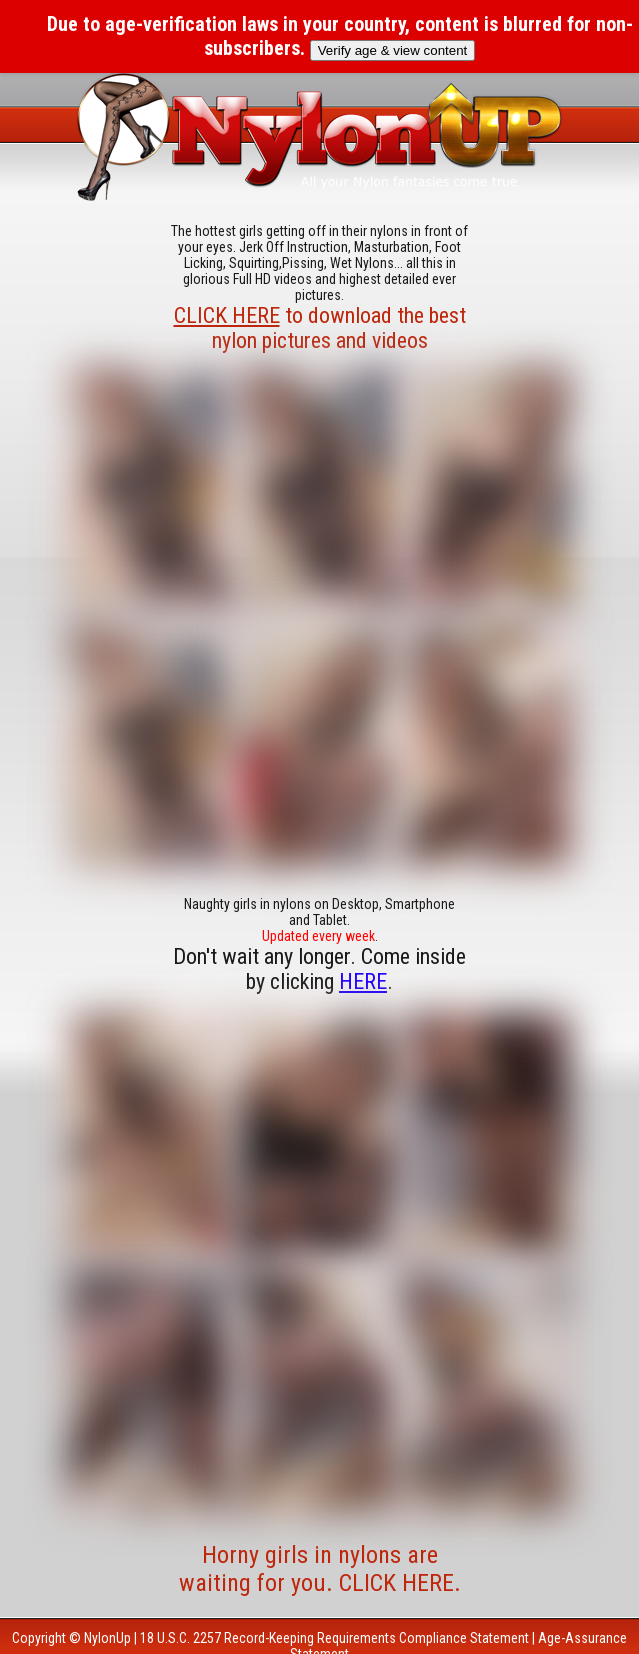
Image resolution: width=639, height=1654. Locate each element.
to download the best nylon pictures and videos (320, 328)
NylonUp (107, 1638)
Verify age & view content (393, 50)
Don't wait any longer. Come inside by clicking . (319, 969)
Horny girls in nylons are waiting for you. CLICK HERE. (320, 1569)
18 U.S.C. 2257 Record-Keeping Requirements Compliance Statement (334, 1638)
